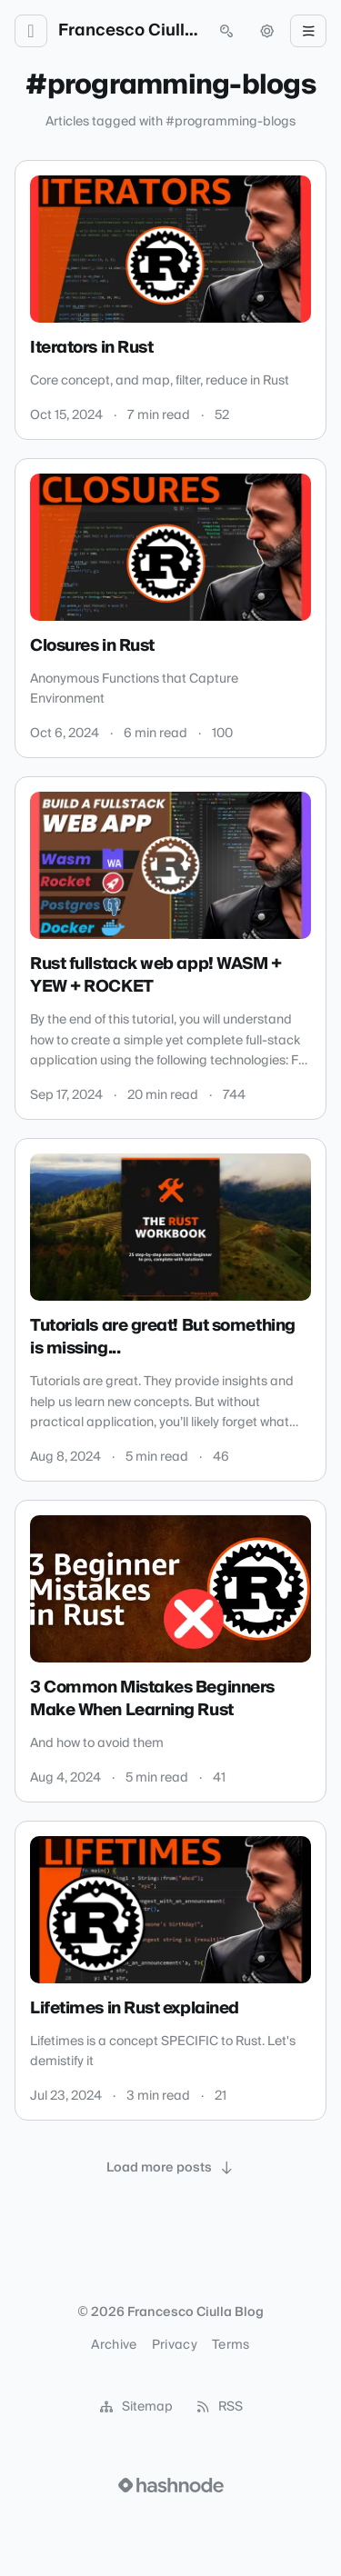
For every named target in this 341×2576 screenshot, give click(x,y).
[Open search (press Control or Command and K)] (226, 31)
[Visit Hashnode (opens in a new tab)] (171, 2485)
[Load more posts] (171, 2168)
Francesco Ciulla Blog (128, 31)
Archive (113, 2345)
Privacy (174, 2345)
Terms (231, 2345)
